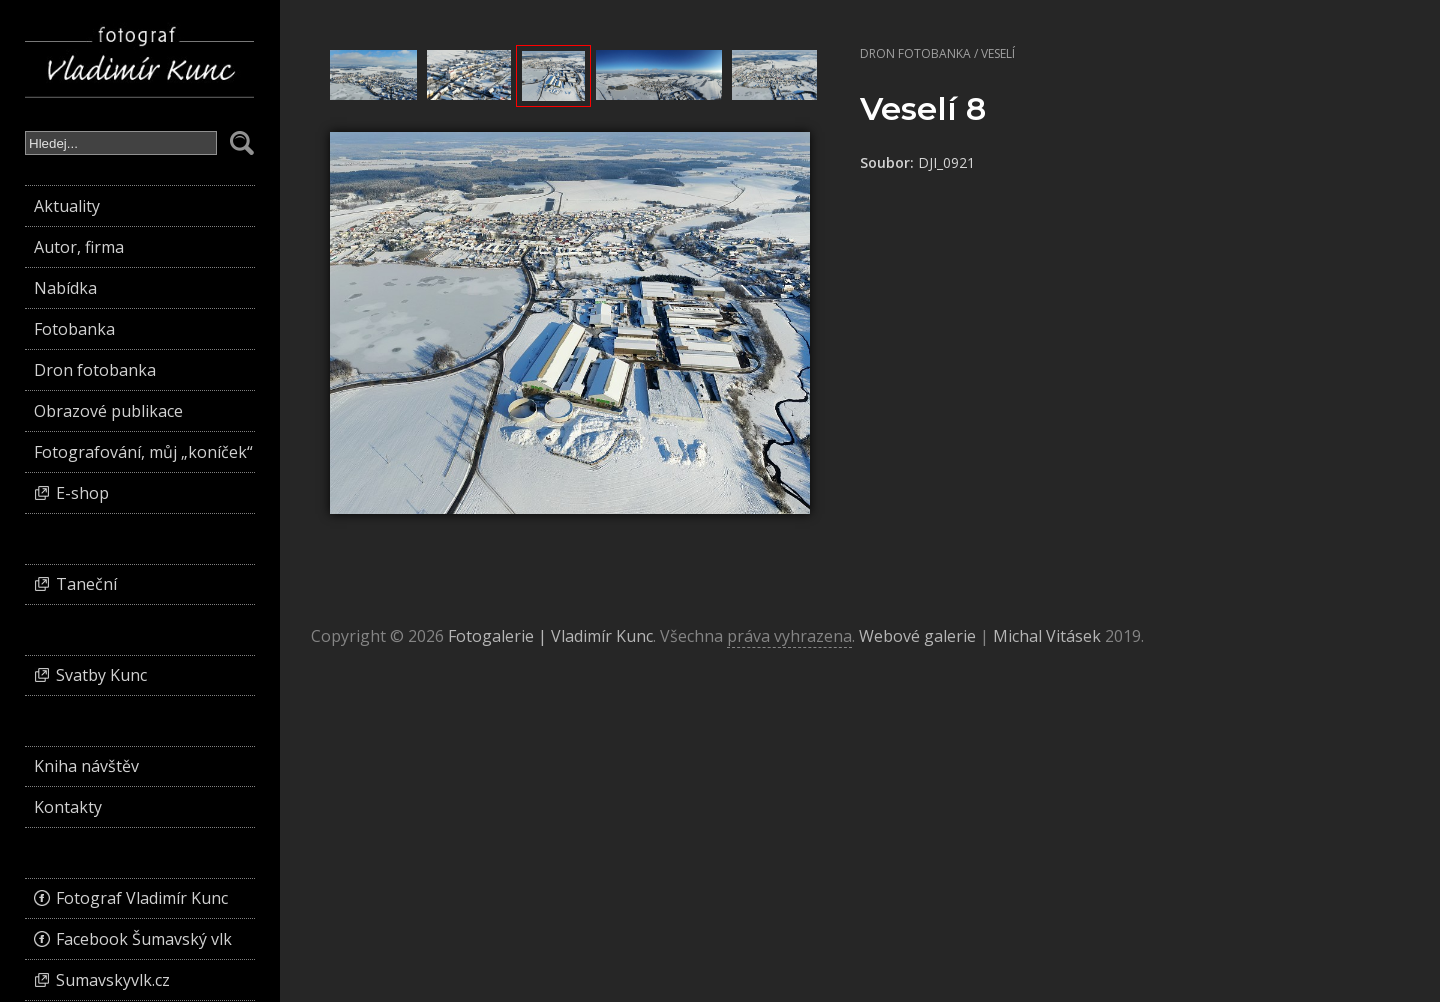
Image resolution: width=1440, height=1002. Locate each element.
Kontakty (68, 807)
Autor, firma (79, 247)
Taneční (86, 584)
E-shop (82, 493)
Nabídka (65, 288)
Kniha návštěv (86, 766)
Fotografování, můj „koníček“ (143, 452)
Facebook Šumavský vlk (144, 939)
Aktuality (67, 206)
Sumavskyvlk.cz (113, 980)
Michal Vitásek (1047, 636)
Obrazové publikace (108, 411)
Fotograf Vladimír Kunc (142, 898)
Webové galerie (917, 636)
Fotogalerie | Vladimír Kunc (550, 636)
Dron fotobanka (915, 53)
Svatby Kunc (101, 675)
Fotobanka (74, 329)
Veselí (998, 53)
